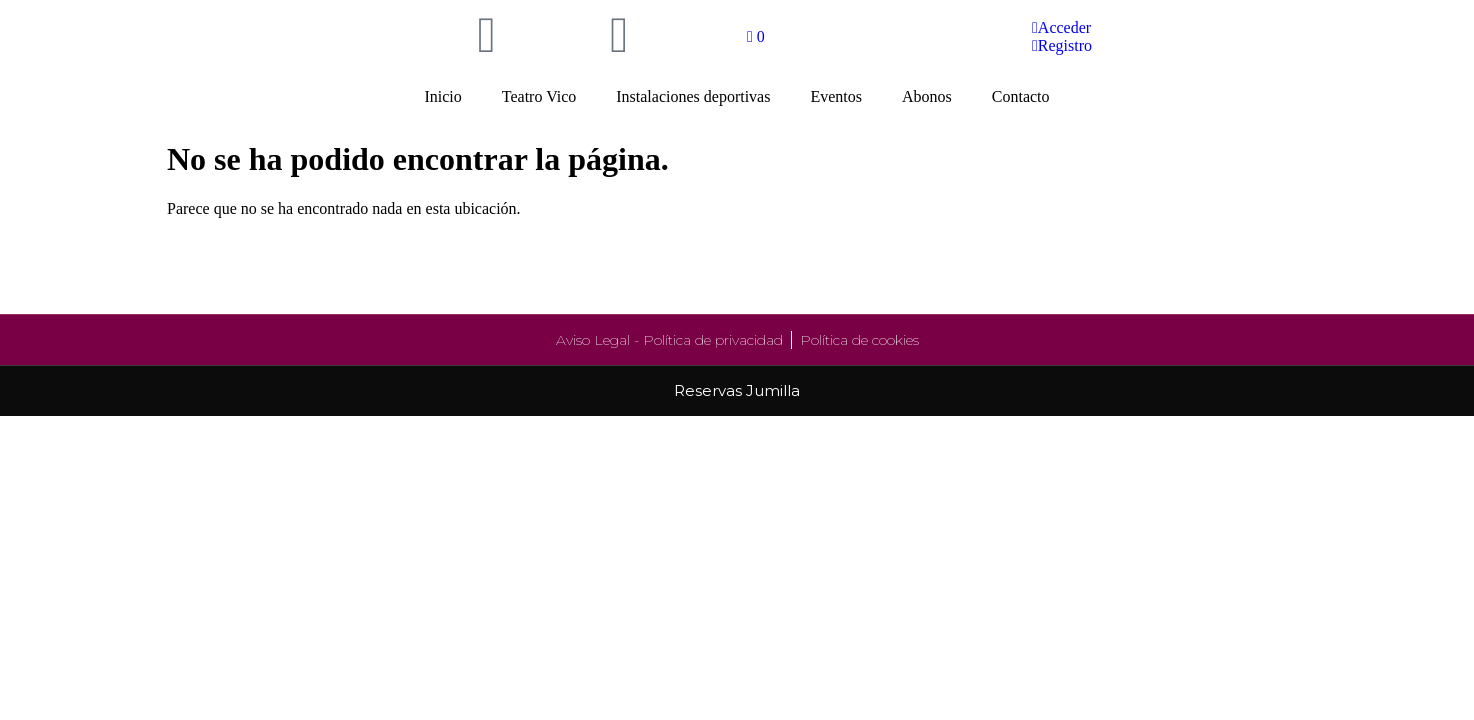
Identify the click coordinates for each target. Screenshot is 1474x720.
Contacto (1021, 96)
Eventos (836, 96)
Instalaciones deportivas (693, 96)
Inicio (442, 96)
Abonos (927, 96)
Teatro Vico (539, 96)
